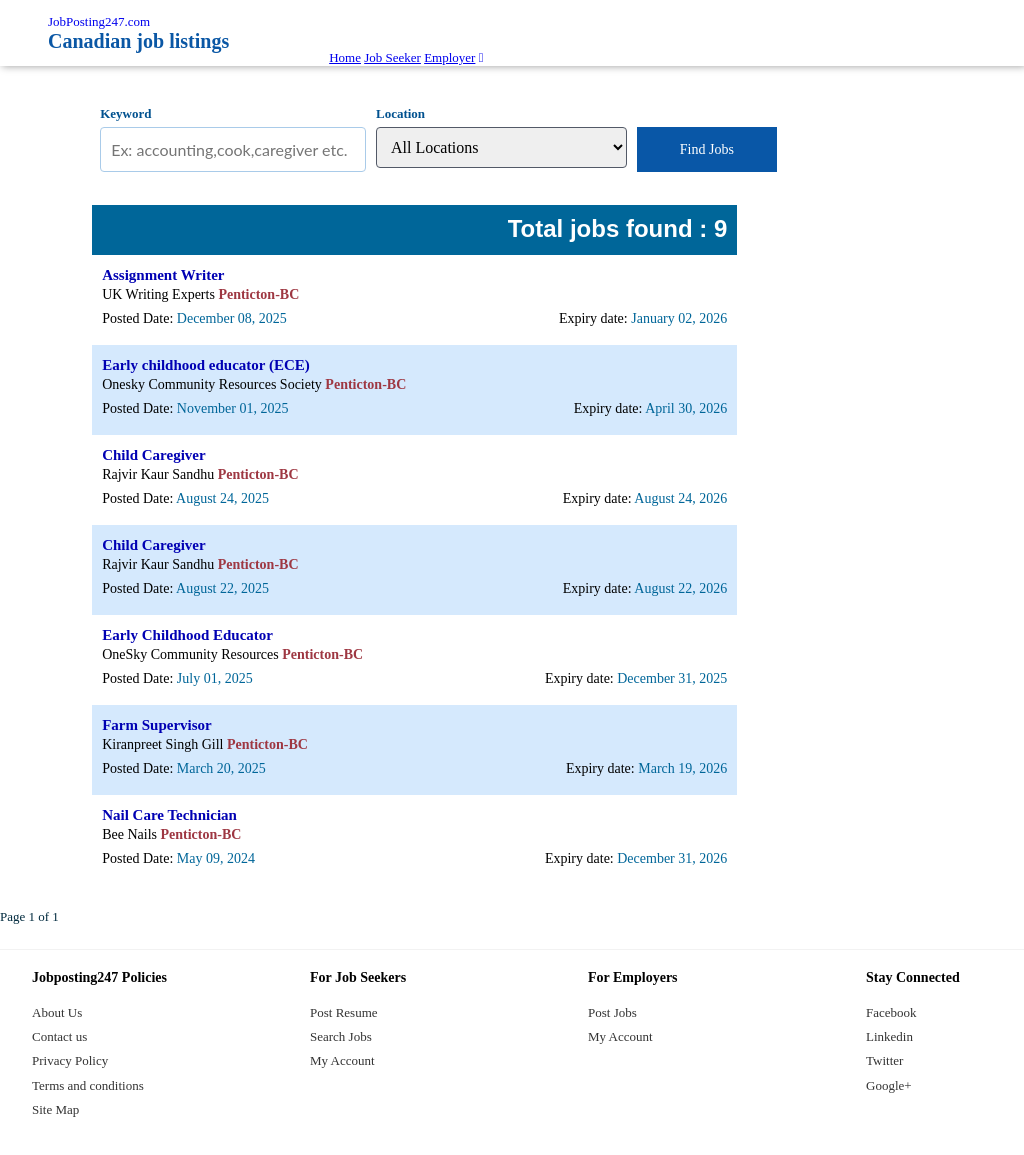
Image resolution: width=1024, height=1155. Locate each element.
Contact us (59, 1036)
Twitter (884, 1060)
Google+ (889, 1085)
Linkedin (889, 1036)
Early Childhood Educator (187, 635)
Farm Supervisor (157, 725)
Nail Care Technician (169, 815)
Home (345, 57)
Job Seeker (392, 57)
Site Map (55, 1109)
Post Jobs (612, 1012)
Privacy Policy (70, 1060)
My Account (342, 1060)
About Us (57, 1012)
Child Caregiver (153, 455)
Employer (449, 57)
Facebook (891, 1012)
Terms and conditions (88, 1085)
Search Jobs (341, 1036)
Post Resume (344, 1012)
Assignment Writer (163, 275)
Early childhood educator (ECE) (206, 365)
